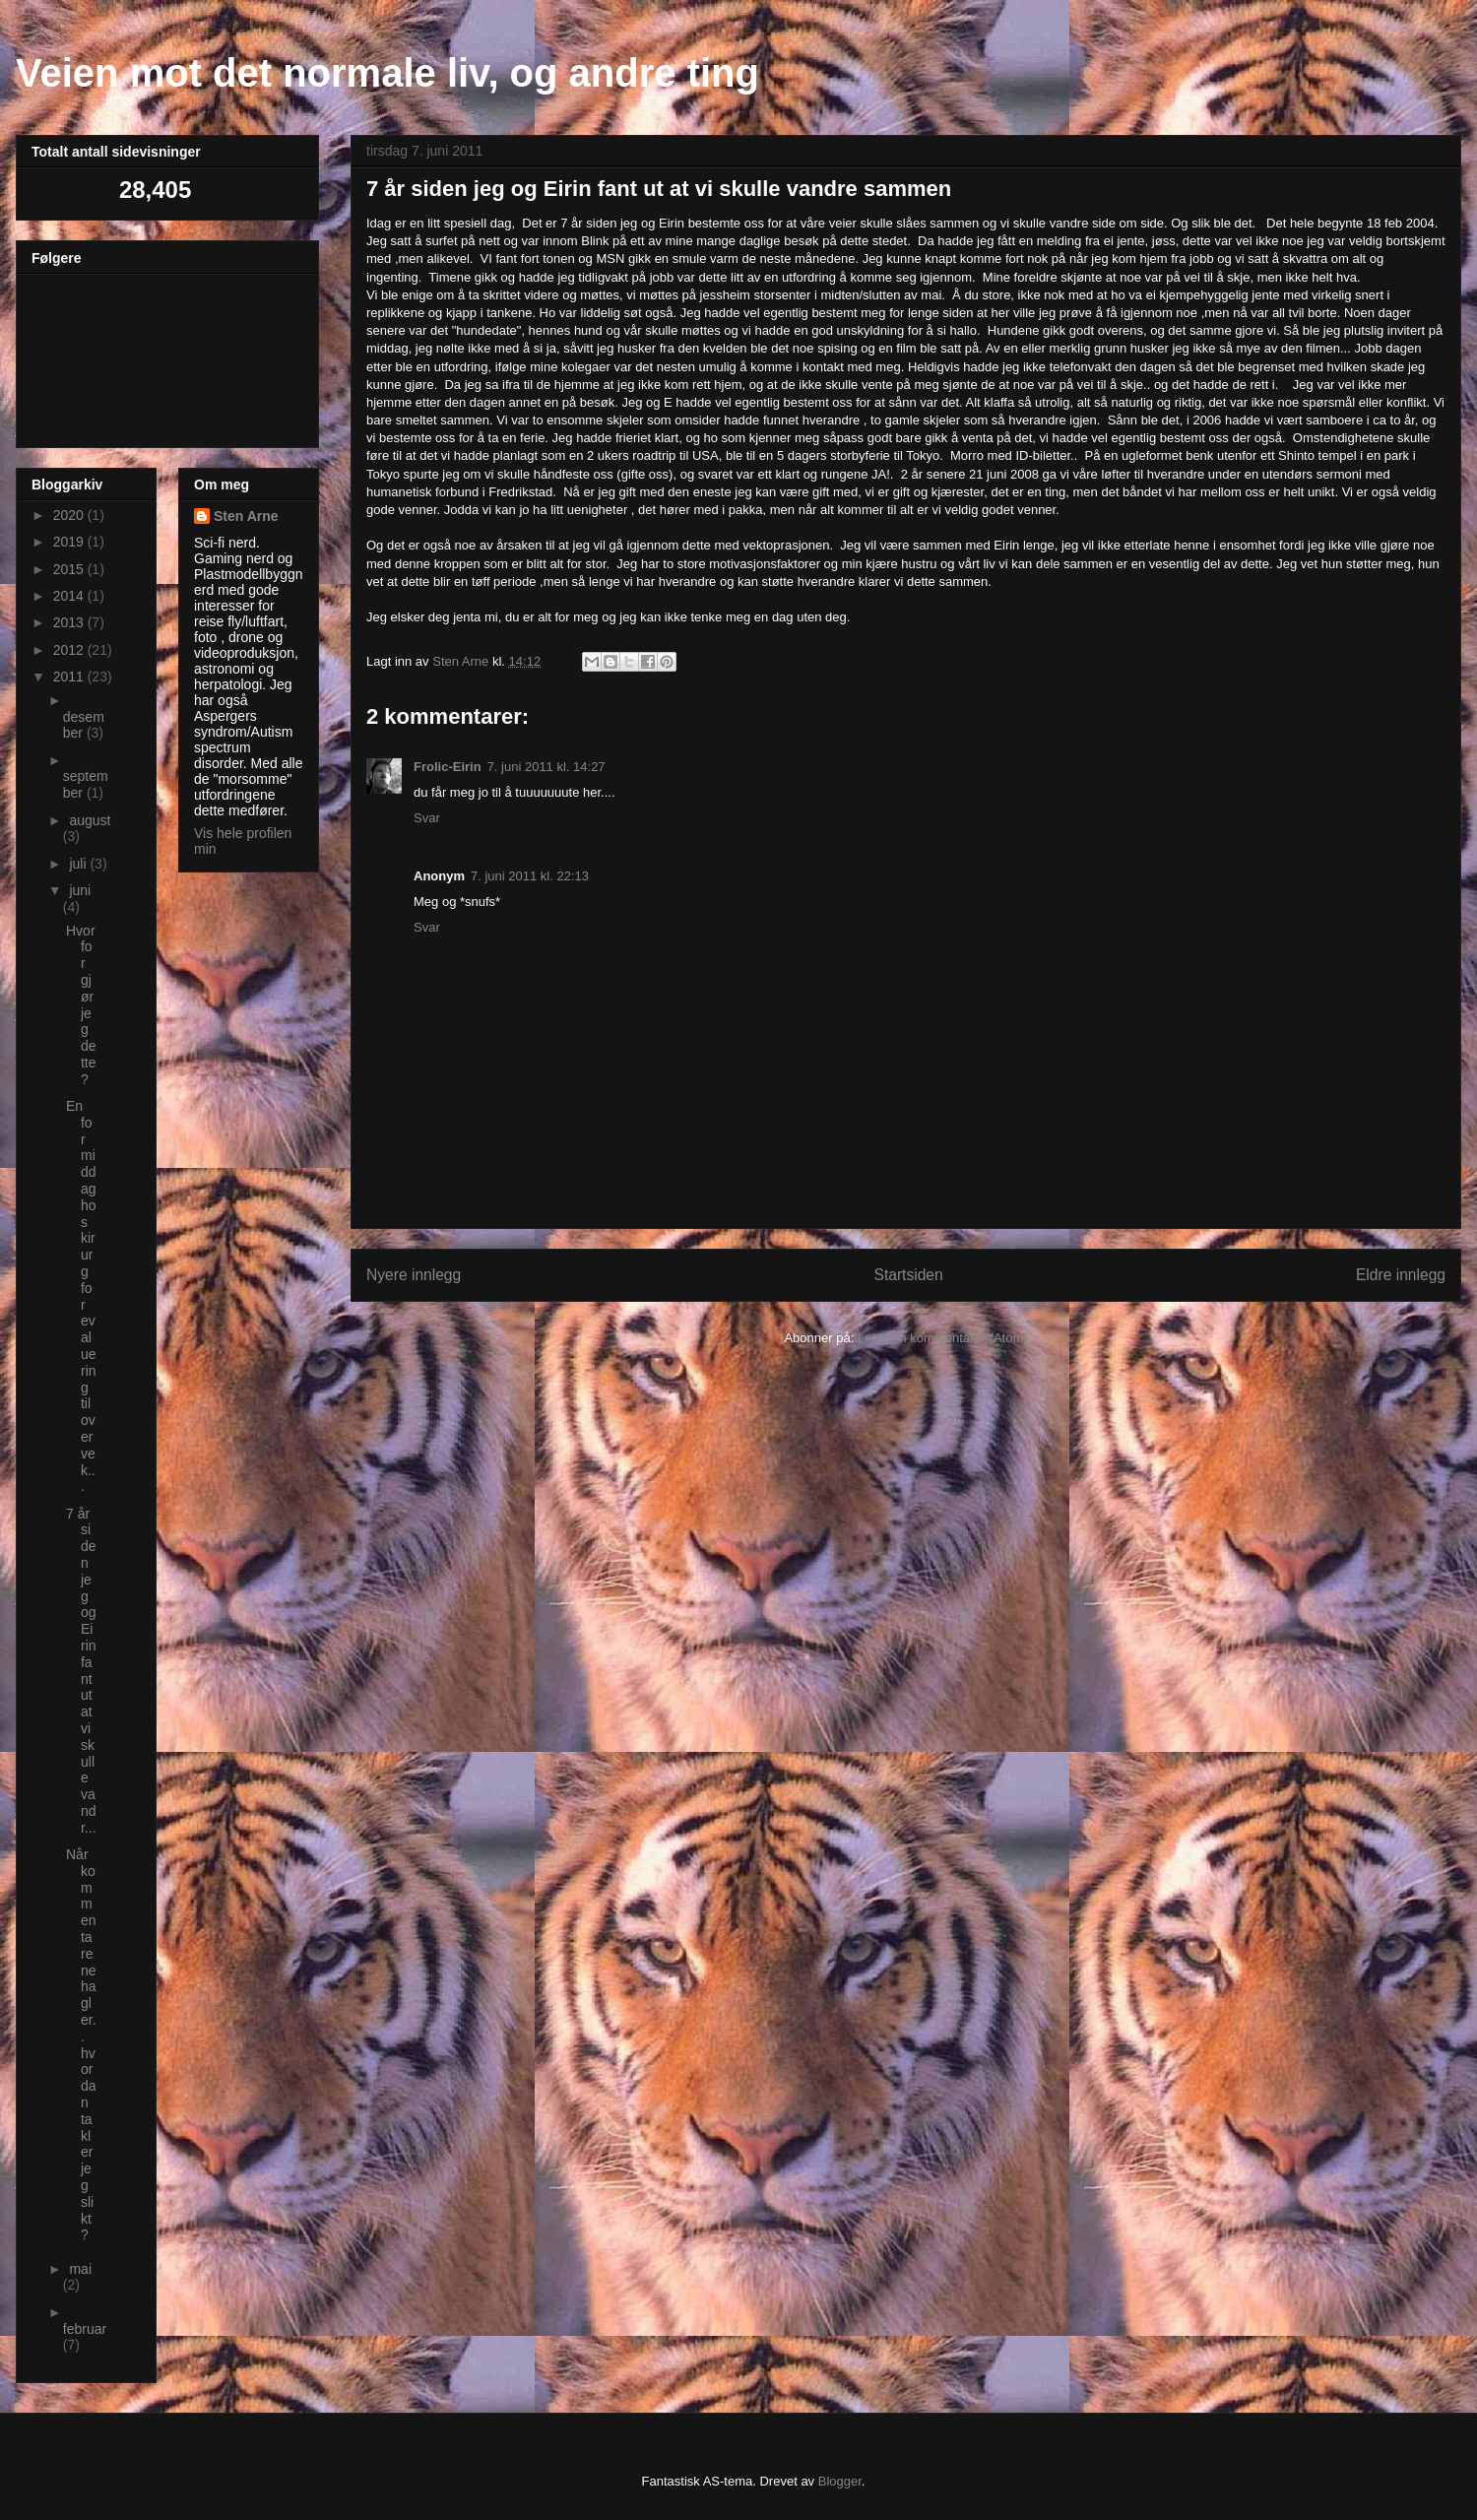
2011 (70, 676)
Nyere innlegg (413, 1274)
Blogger (840, 2481)
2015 (70, 569)
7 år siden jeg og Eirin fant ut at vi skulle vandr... (81, 1671)
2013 (70, 622)
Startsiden (907, 1274)
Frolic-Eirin (448, 766)
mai (80, 2269)
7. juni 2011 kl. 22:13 (530, 876)
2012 (70, 650)
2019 (70, 541)
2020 (70, 515)
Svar (427, 817)
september (85, 784)
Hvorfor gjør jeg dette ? (81, 1005)
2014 (70, 596)
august (89, 820)
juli (79, 864)
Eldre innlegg (1400, 1274)
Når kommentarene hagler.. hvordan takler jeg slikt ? (81, 2044)
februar (84, 2329)
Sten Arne (246, 516)
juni (80, 890)
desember (83, 725)
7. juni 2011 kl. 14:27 (546, 766)
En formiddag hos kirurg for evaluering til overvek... (81, 1296)
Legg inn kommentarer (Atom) (943, 1337)
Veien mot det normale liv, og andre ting (387, 73)
